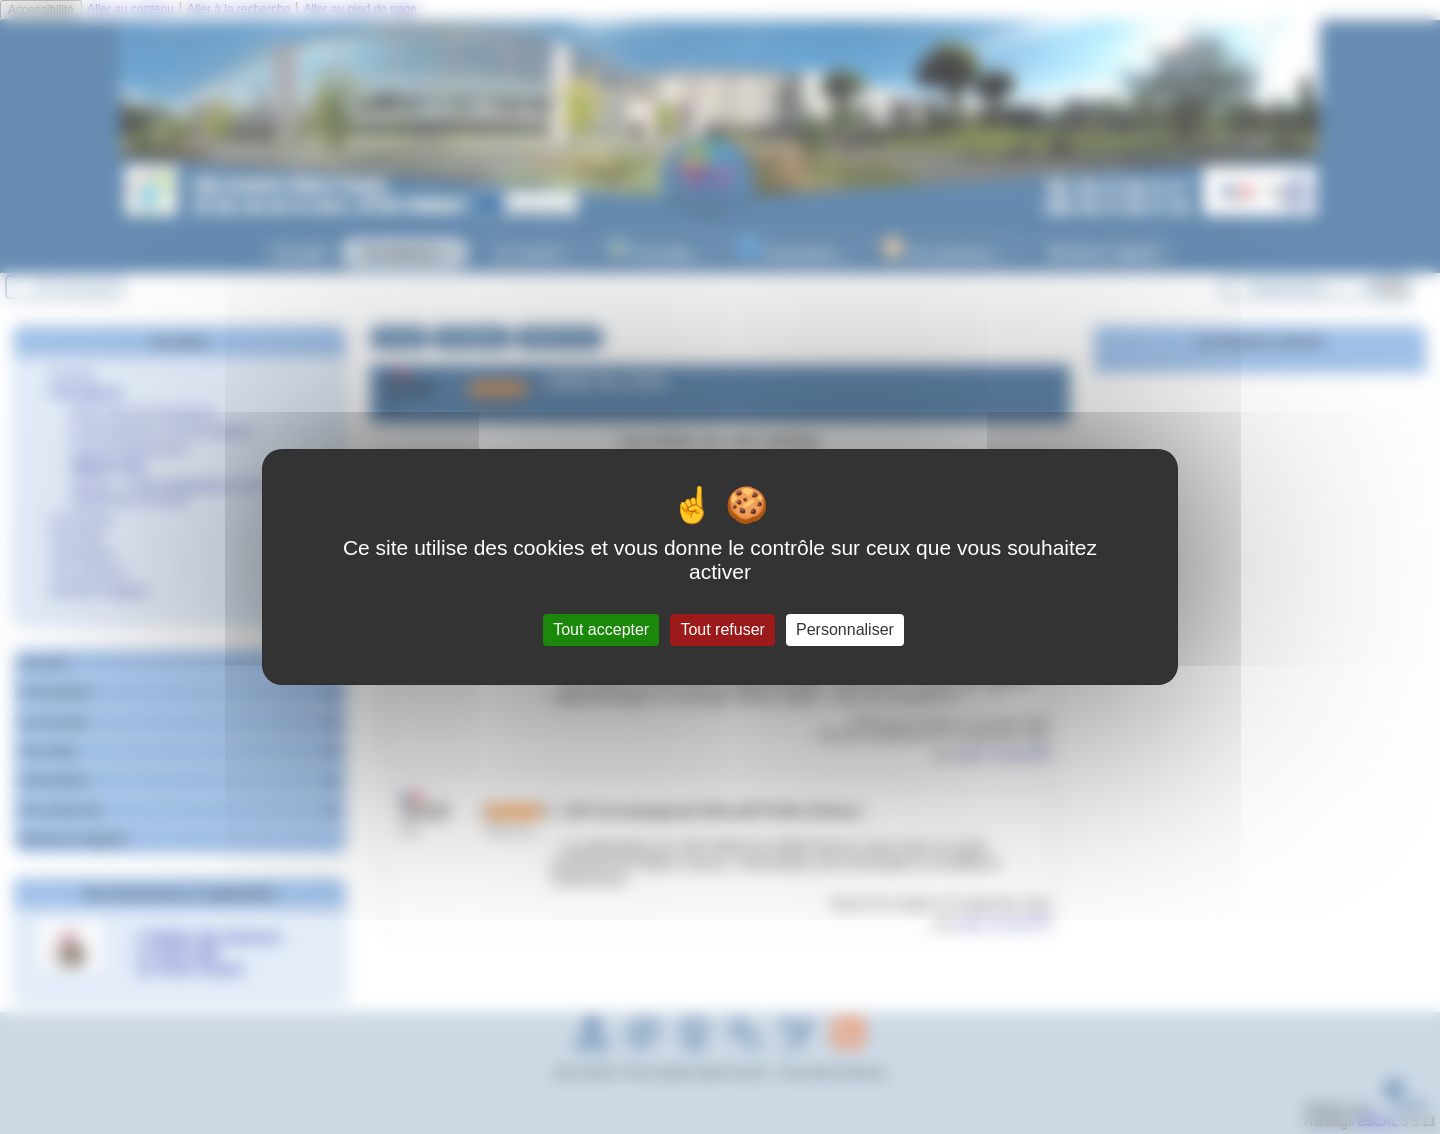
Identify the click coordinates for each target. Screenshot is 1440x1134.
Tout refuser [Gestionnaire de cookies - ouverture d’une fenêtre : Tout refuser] (722, 629)
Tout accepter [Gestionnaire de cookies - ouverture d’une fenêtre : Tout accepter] (601, 629)
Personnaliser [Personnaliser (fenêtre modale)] (845, 629)
